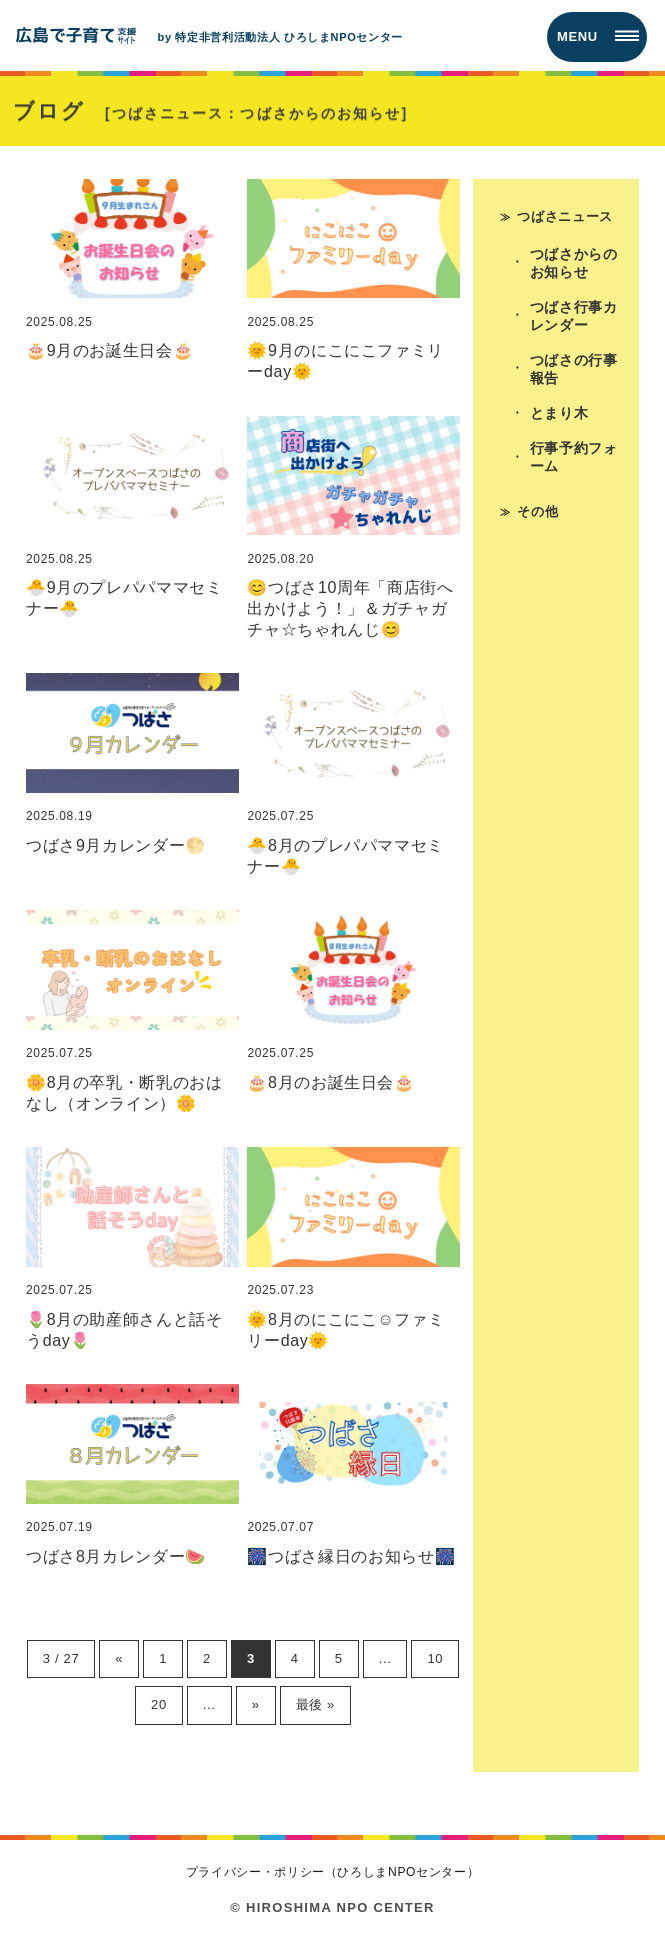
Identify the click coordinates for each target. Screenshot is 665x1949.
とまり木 (559, 413)
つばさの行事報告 (574, 369)
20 (159, 1704)
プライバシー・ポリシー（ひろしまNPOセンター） (333, 1872)
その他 (537, 511)
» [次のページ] (256, 1704)
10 (435, 1658)
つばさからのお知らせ (574, 263)
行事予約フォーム (574, 457)
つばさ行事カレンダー (574, 316)
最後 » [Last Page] (315, 1704)
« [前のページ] (119, 1658)
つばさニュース (565, 216)
